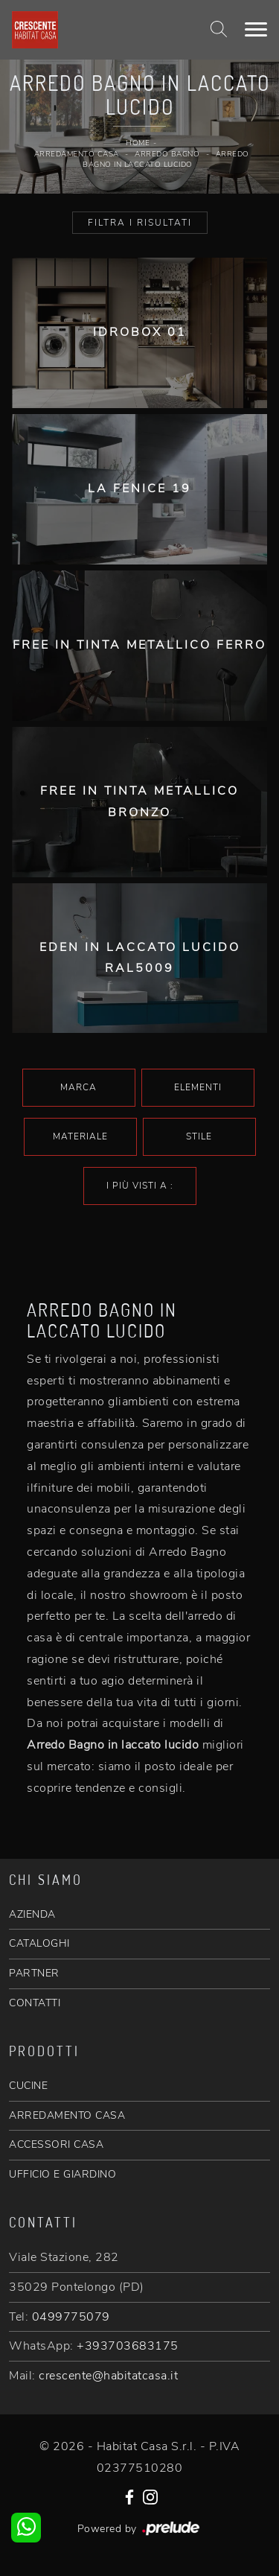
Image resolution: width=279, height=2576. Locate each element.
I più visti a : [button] (139, 1186)
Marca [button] (78, 1087)
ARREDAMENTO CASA (67, 2115)
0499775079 (71, 2317)
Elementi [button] (198, 1087)
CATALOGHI (39, 1943)
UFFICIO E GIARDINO (62, 2174)
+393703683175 (128, 2346)
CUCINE (28, 2086)
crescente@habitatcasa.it (108, 2375)
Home (138, 143)
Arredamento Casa (76, 154)
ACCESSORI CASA (56, 2144)
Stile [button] (199, 1136)
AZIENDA (32, 1914)
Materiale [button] (80, 1136)
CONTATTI (34, 2003)
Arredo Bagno (167, 154)
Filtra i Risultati (140, 223)
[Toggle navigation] (256, 29)
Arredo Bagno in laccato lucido (165, 160)
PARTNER (34, 1973)
